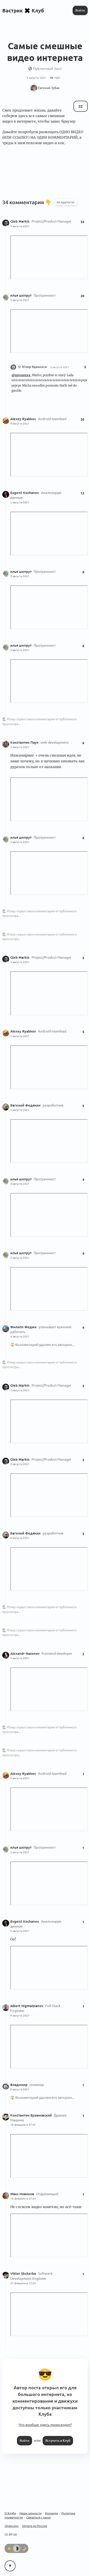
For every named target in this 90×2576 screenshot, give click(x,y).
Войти (80, 10)
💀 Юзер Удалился (32, 367)
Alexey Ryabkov (23, 419)
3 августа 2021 (19, 226)
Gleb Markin (20, 221)
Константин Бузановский (31, 2115)
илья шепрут (21, 295)
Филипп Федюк (24, 1327)
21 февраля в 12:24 (23, 2283)
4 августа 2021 (19, 423)
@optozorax (20, 375)
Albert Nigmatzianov (27, 2006)
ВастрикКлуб (23, 10)
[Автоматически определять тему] (16, 2548)
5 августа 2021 (19, 502)
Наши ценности (30, 2513)
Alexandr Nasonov (25, 1653)
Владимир (19, 2085)
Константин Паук (24, 742)
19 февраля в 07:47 (23, 2124)
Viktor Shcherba (23, 2273)
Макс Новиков (22, 2194)
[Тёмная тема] (23, 2548)
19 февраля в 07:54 (23, 2198)
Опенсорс (12, 2525)
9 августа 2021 (19, 2015)
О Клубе (10, 2513)
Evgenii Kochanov (25, 493)
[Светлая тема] (9, 2548)
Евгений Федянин (25, 1105)
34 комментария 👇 (27, 202)
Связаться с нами (38, 2517)
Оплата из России (34, 2525)
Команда (51, 2513)
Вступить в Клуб (57, 2440)
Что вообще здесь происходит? (45, 2425)
